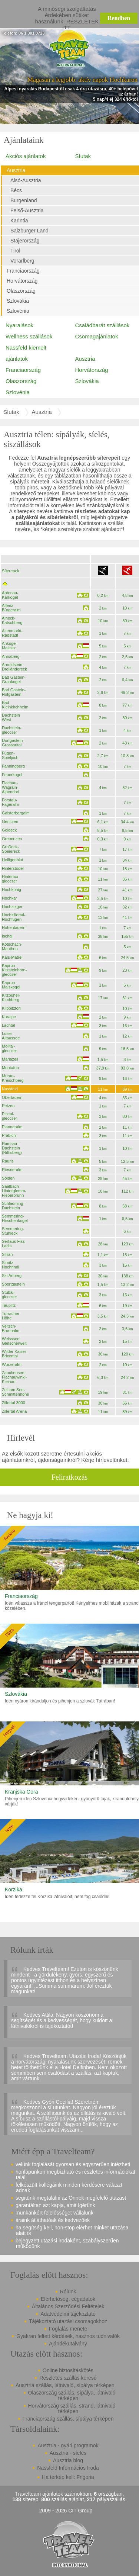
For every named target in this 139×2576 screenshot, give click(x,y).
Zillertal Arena (14, 1411)
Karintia (19, 220)
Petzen (8, 1105)
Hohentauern (14, 927)
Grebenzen (12, 838)
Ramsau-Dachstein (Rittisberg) (12, 1148)
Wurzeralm (11, 1364)
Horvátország (22, 281)
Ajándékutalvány (68, 2344)
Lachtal (8, 1025)
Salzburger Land (29, 231)
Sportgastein (13, 1284)
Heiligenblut (12, 860)
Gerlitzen (10, 821)
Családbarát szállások (102, 325)
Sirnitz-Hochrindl (10, 1264)
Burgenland (23, 200)
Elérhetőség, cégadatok (68, 2299)
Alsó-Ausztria (25, 180)
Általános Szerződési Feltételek (68, 2306)
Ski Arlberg (11, 1275)
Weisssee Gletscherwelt (14, 1341)
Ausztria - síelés (68, 2453)
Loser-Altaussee (11, 1035)
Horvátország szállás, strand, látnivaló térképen (72, 2408)
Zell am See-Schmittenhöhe (15, 1391)
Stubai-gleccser (9, 1294)
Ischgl (7, 936)
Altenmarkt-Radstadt (12, 632)
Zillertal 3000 (13, 1402)
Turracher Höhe (10, 1315)
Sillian (7, 1254)
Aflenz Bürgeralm (11, 607)
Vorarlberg (22, 261)
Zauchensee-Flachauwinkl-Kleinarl (14, 1377)
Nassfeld (10, 1089)
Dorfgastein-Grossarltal (13, 742)
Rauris (8, 1161)
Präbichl (9, 1135)
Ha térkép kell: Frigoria (68, 2477)
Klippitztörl (11, 1008)
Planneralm (12, 1127)
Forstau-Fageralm (10, 802)
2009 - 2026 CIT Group (66, 2511)
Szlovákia (18, 301)
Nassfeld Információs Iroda (68, 2468)
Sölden (8, 1178)
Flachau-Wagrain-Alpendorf (10, 787)
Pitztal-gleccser (9, 1116)
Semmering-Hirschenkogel (15, 1218)
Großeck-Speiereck (11, 849)
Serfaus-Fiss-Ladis (14, 1243)
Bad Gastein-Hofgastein (14, 692)
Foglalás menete (68, 2329)
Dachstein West (11, 717)
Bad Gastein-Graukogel (14, 679)
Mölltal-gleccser (9, 1048)
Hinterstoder (13, 868)
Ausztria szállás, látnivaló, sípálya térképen (65, 2385)
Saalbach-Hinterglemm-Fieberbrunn (14, 1190)
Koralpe (9, 1016)
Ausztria (16, 170)
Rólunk (68, 2291)
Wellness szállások (29, 336)
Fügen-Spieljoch (10, 755)
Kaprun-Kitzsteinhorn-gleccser (14, 970)
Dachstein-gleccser (11, 730)
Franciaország (23, 271)
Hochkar (9, 898)
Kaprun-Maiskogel (11, 984)
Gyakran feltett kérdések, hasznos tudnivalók (68, 2336)
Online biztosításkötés (68, 2370)
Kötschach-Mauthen (12, 946)
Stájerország (25, 241)
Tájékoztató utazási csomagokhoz (68, 2321)
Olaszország (21, 291)
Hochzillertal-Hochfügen (14, 917)
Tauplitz (9, 1305)
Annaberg (11, 656)
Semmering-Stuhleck (13, 1230)
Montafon (10, 1067)
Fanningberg (13, 766)
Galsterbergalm (15, 813)
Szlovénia (18, 311)
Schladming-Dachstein (13, 1205)
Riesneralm (12, 1169)
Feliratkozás (70, 1477)
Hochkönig (11, 889)
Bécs (16, 190)
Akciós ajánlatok (26, 156)
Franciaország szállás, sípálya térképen (68, 2419)
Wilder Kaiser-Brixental (14, 1353)
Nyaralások (19, 325)
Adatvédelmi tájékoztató (68, 2314)
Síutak (83, 156)
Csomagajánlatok (96, 336)
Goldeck (9, 830)
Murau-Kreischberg (13, 1078)
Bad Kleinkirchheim (15, 704)
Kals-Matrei (12, 957)
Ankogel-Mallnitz (10, 645)
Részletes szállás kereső (67, 2378)
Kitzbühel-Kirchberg (11, 997)
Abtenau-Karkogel (10, 595)
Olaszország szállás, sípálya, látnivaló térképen (72, 2395)
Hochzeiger (12, 906)
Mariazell (10, 1059)
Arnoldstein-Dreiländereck (14, 666)
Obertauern (12, 1097)
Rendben (118, 18)
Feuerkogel (12, 774)
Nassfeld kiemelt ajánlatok (26, 353)
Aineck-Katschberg (12, 620)
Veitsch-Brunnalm (10, 1328)
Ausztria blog (68, 2460)
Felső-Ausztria (26, 210)
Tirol (15, 251)
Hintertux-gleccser (11, 878)
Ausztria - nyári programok (67, 2445)
